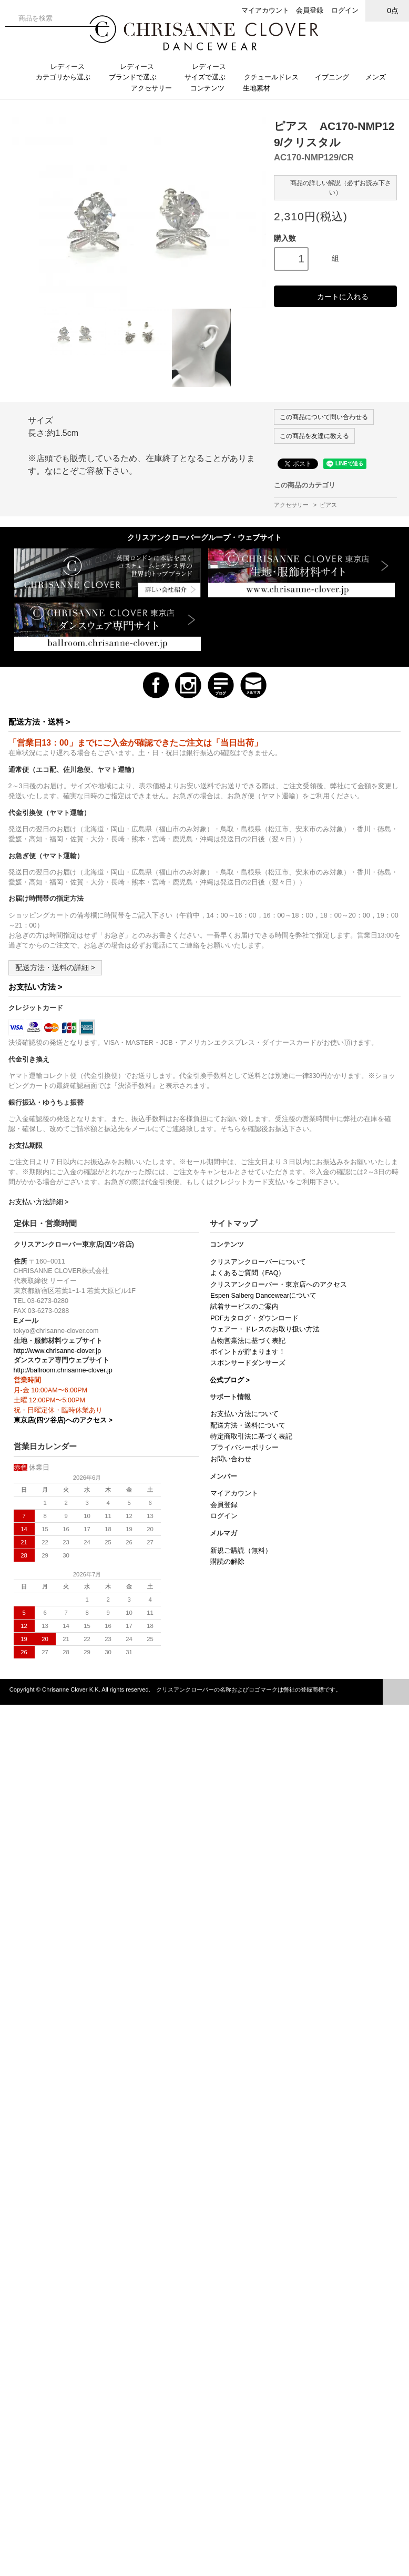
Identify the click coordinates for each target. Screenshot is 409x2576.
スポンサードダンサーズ (247, 1363)
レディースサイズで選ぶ (209, 72)
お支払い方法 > (35, 986)
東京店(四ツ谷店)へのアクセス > (63, 1420)
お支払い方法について (244, 1414)
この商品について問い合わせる (324, 417)
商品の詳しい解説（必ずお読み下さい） (335, 187)
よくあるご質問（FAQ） (247, 1273)
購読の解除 (227, 1561)
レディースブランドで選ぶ (137, 72)
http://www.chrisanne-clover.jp (57, 1351)
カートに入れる (335, 296)
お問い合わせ (230, 1459)
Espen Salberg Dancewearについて (263, 1295)
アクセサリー (155, 88)
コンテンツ (211, 88)
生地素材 (262, 88)
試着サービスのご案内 (244, 1306)
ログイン (345, 10)
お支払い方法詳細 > (38, 1202)
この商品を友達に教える (314, 436)
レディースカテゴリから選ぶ (67, 72)
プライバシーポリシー (244, 1447)
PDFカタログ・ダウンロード (254, 1318)
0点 (387, 10)
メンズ (379, 77)
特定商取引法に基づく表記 (251, 1436)
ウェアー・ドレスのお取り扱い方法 (265, 1329)
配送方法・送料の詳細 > (55, 967)
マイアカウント (265, 10)
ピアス (328, 505)
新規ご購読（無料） (241, 1550)
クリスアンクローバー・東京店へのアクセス (278, 1284)
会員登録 (309, 10)
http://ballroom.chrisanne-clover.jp (63, 1370)
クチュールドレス (275, 77)
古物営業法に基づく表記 (247, 1341)
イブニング (336, 77)
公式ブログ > (230, 1380)
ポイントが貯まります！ (247, 1352)
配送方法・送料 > (39, 721)
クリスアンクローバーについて (258, 1262)
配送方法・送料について (247, 1425)
